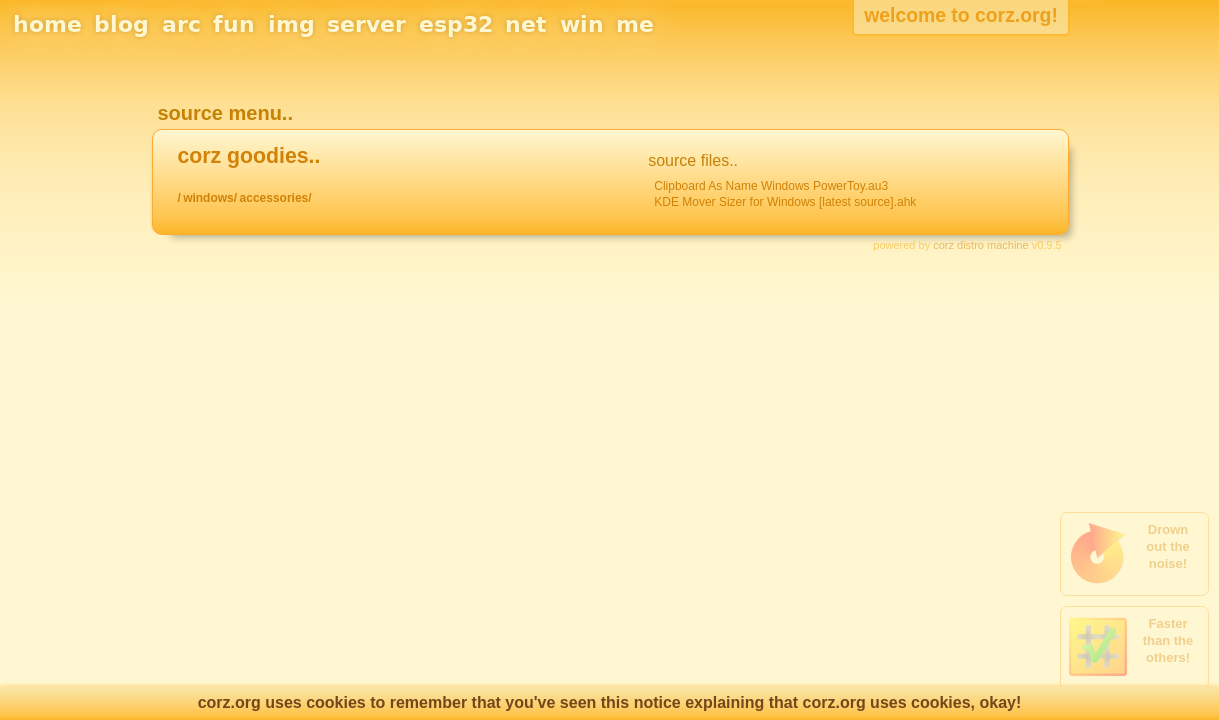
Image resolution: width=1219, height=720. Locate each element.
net (526, 24)
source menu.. (225, 113)
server (366, 24)
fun (234, 24)
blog (121, 24)
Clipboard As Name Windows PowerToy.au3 (771, 186)
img (291, 24)
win (582, 24)
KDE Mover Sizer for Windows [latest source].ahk (785, 202)
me (635, 24)
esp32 (456, 24)
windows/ (210, 198)
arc (181, 24)
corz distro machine (980, 245)
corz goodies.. (248, 156)
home (47, 24)
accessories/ (276, 198)
